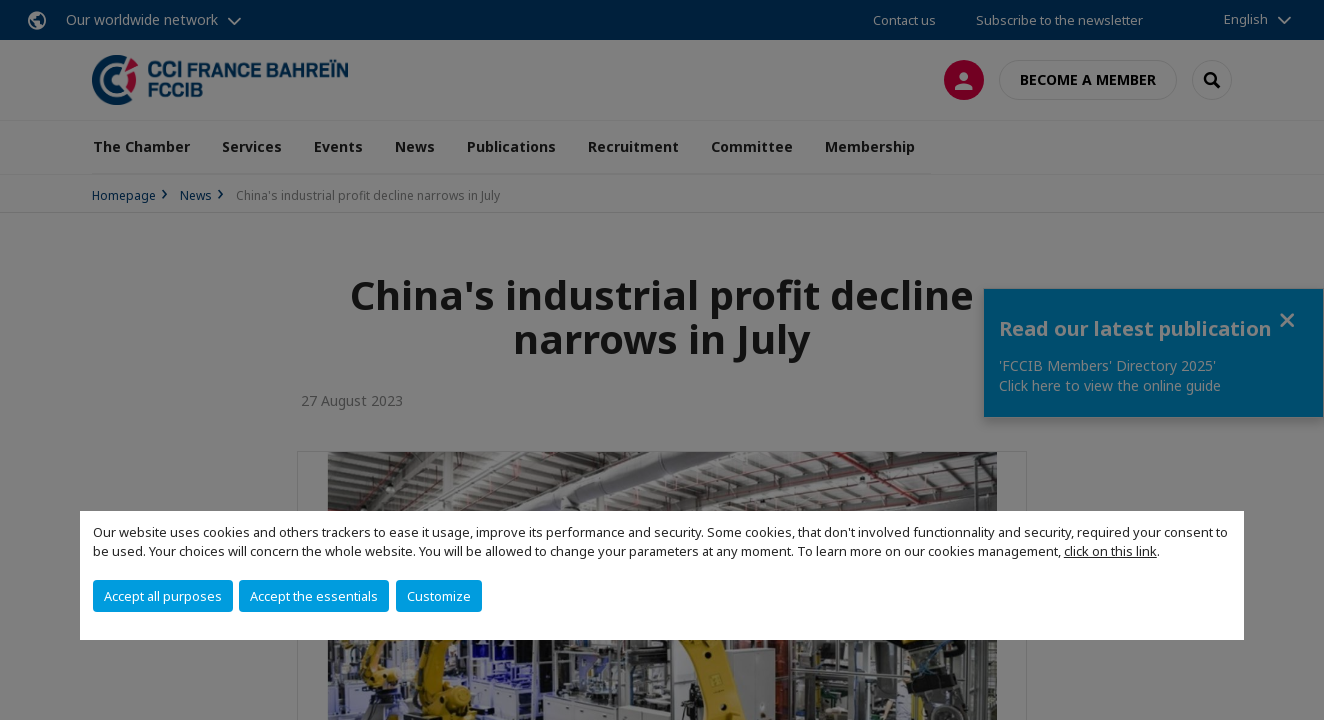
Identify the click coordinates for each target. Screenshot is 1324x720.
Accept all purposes (163, 596)
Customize (439, 596)
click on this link (1110, 551)
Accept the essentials (314, 596)
